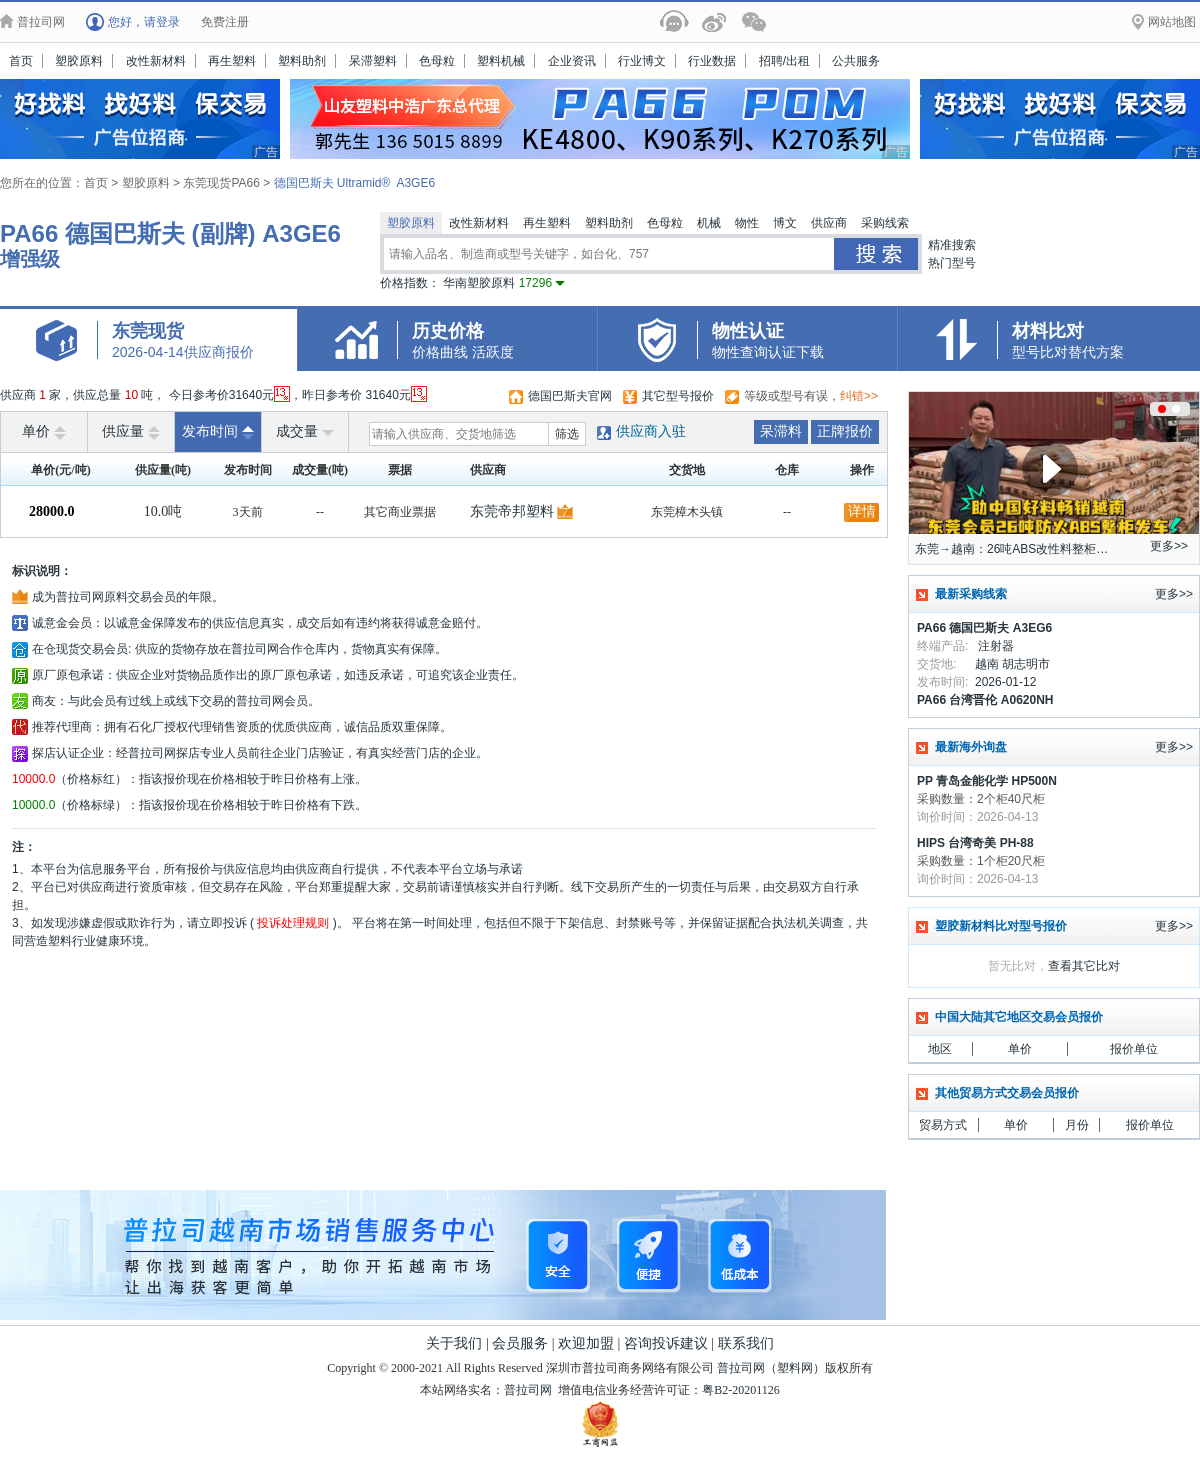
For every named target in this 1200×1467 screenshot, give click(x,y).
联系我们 (746, 1343)
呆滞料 (781, 431)
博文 (785, 223)
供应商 (829, 223)
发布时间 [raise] (218, 432)
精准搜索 (952, 245)
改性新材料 (156, 61)
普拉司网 (741, 1368)
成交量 (305, 432)
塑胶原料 (79, 61)
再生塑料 (232, 61)
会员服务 (520, 1343)
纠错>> (859, 396)
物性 (747, 223)
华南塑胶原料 (504, 283)
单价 (44, 432)
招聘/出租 (784, 61)
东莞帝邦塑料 (512, 511)
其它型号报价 (678, 396)
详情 (862, 511)
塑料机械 (501, 61)
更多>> (1169, 546)
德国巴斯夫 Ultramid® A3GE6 (355, 183)
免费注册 (225, 22)
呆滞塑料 (373, 61)
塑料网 (795, 1368)
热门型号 (952, 263)
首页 (21, 61)
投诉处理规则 (293, 923)
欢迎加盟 (586, 1343)
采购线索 (885, 223)
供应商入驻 (651, 431)
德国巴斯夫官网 (570, 396)
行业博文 (642, 61)
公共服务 (856, 61)
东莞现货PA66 (223, 183)
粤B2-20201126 (741, 1390)
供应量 (131, 432)
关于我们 (454, 1343)
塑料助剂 (302, 61)
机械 (709, 223)
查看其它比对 (1084, 966)
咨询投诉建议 (666, 1343)
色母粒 (437, 61)
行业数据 (712, 61)
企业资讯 (572, 61)
